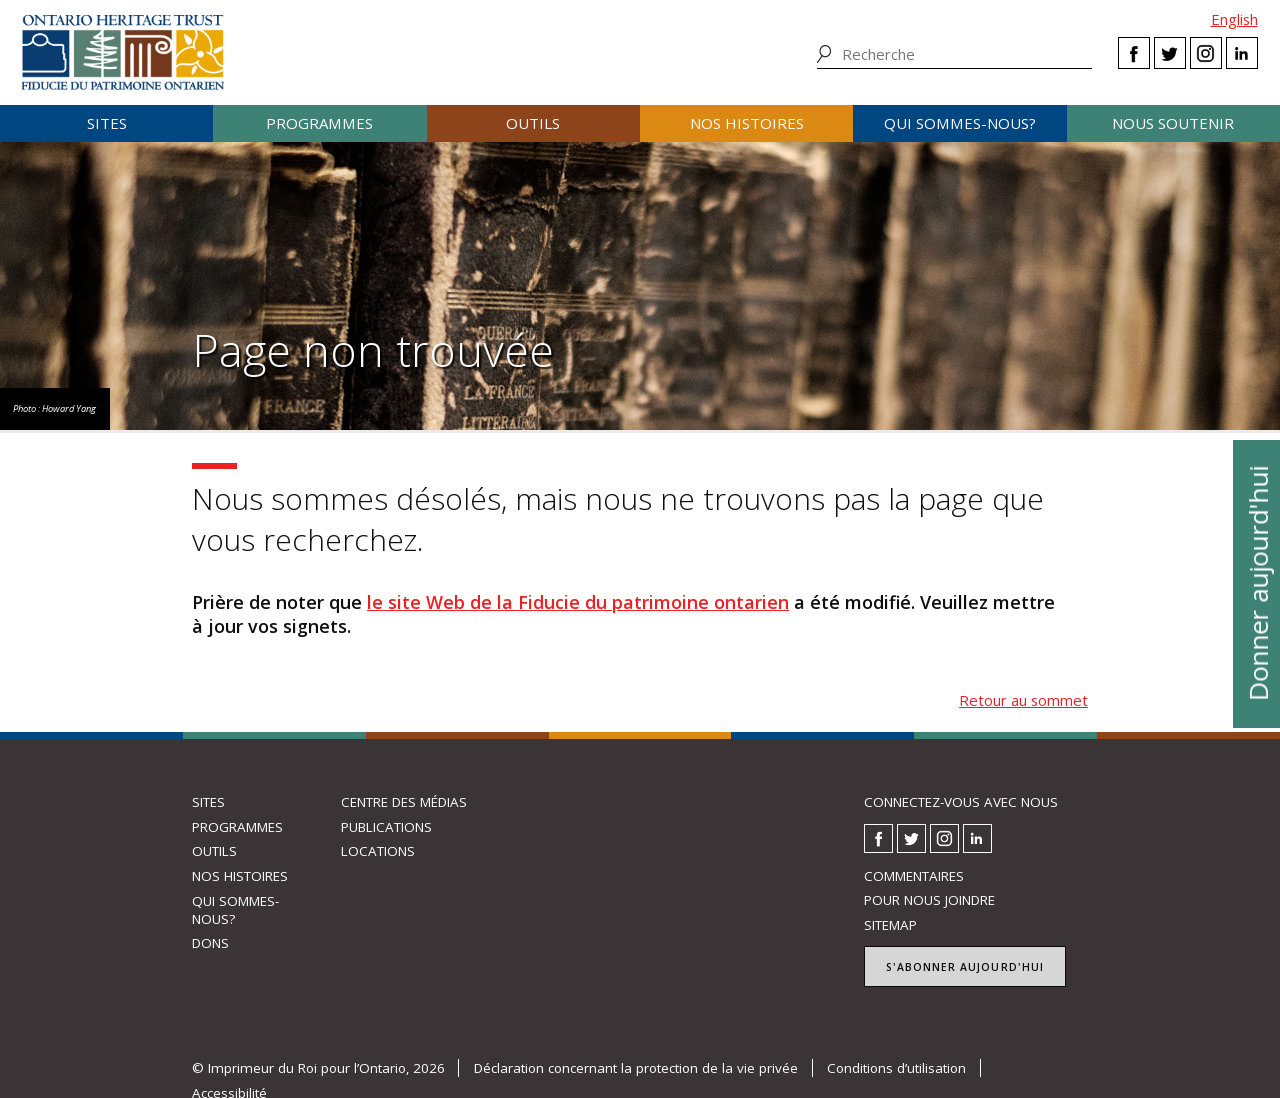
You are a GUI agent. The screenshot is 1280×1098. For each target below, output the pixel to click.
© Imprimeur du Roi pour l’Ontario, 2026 (318, 1068)
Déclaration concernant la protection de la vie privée (636, 1068)
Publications (386, 827)
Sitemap (890, 925)
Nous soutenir (1173, 123)
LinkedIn (1242, 53)
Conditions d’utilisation (896, 1068)
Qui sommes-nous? (960, 123)
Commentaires (914, 876)
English (1234, 19)
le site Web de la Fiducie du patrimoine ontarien (578, 602)
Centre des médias (404, 802)
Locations (378, 851)
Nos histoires (747, 123)
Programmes (319, 123)
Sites (107, 123)
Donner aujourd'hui (1257, 583)
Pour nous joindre (929, 900)
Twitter (1170, 53)
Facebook (1134, 53)
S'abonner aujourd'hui (965, 967)
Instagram (1206, 53)
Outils (533, 123)
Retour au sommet (1023, 700)
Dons (210, 943)
